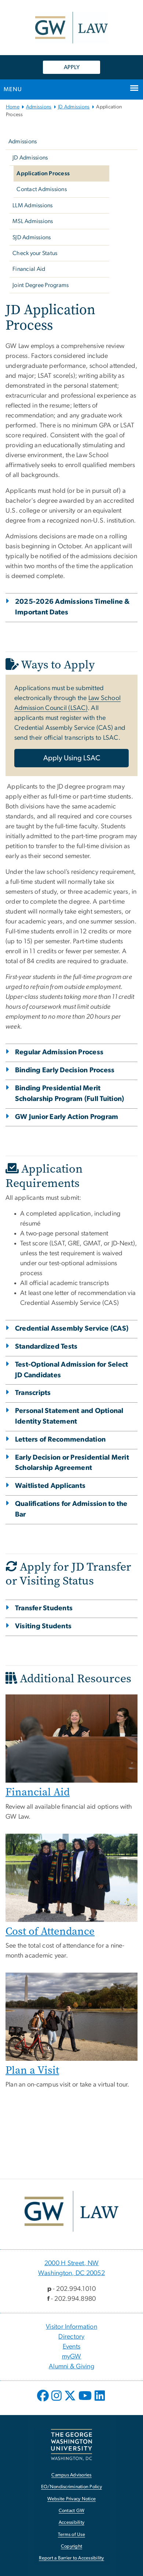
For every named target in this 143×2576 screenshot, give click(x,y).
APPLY (72, 67)
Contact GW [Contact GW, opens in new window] (72, 2510)
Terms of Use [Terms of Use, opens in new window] (71, 2534)
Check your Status (34, 253)
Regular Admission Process (59, 1052)
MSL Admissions (32, 221)
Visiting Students (43, 1626)
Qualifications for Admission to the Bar (71, 1509)
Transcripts (33, 1392)
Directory (71, 2336)
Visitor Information (71, 2327)
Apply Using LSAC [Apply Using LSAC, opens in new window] (71, 758)
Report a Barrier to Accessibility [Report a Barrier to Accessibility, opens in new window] (71, 2558)
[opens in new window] (43, 2401)
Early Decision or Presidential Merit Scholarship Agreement (72, 1463)
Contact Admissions (41, 189)
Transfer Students (44, 1608)
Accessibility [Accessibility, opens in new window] (71, 2522)
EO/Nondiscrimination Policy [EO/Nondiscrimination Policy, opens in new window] (71, 2486)
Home (12, 107)
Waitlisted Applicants (50, 1485)
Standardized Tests (46, 1346)
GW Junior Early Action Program (66, 1116)
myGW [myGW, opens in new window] (71, 2356)
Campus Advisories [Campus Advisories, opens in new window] (71, 2475)
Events (72, 2346)
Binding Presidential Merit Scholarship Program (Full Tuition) (69, 1093)
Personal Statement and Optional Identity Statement (69, 1416)
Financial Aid (28, 269)
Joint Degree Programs (40, 285)
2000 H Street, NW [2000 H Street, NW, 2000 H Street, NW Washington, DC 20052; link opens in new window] (71, 2263)
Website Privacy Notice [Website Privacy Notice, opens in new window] (71, 2499)
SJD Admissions (31, 237)
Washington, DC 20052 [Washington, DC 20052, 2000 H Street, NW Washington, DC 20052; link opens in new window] (71, 2273)
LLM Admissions (32, 205)
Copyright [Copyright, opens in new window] (71, 2546)
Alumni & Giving (71, 2366)
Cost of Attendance (50, 1931)
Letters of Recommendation (60, 1439)
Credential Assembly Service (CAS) (71, 1328)
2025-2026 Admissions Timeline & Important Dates (72, 607)
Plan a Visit (32, 2070)
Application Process (43, 173)
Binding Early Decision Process (65, 1070)
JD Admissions (73, 107)
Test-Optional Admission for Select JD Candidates (71, 1370)
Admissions (39, 107)
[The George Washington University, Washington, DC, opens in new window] (71, 2444)
